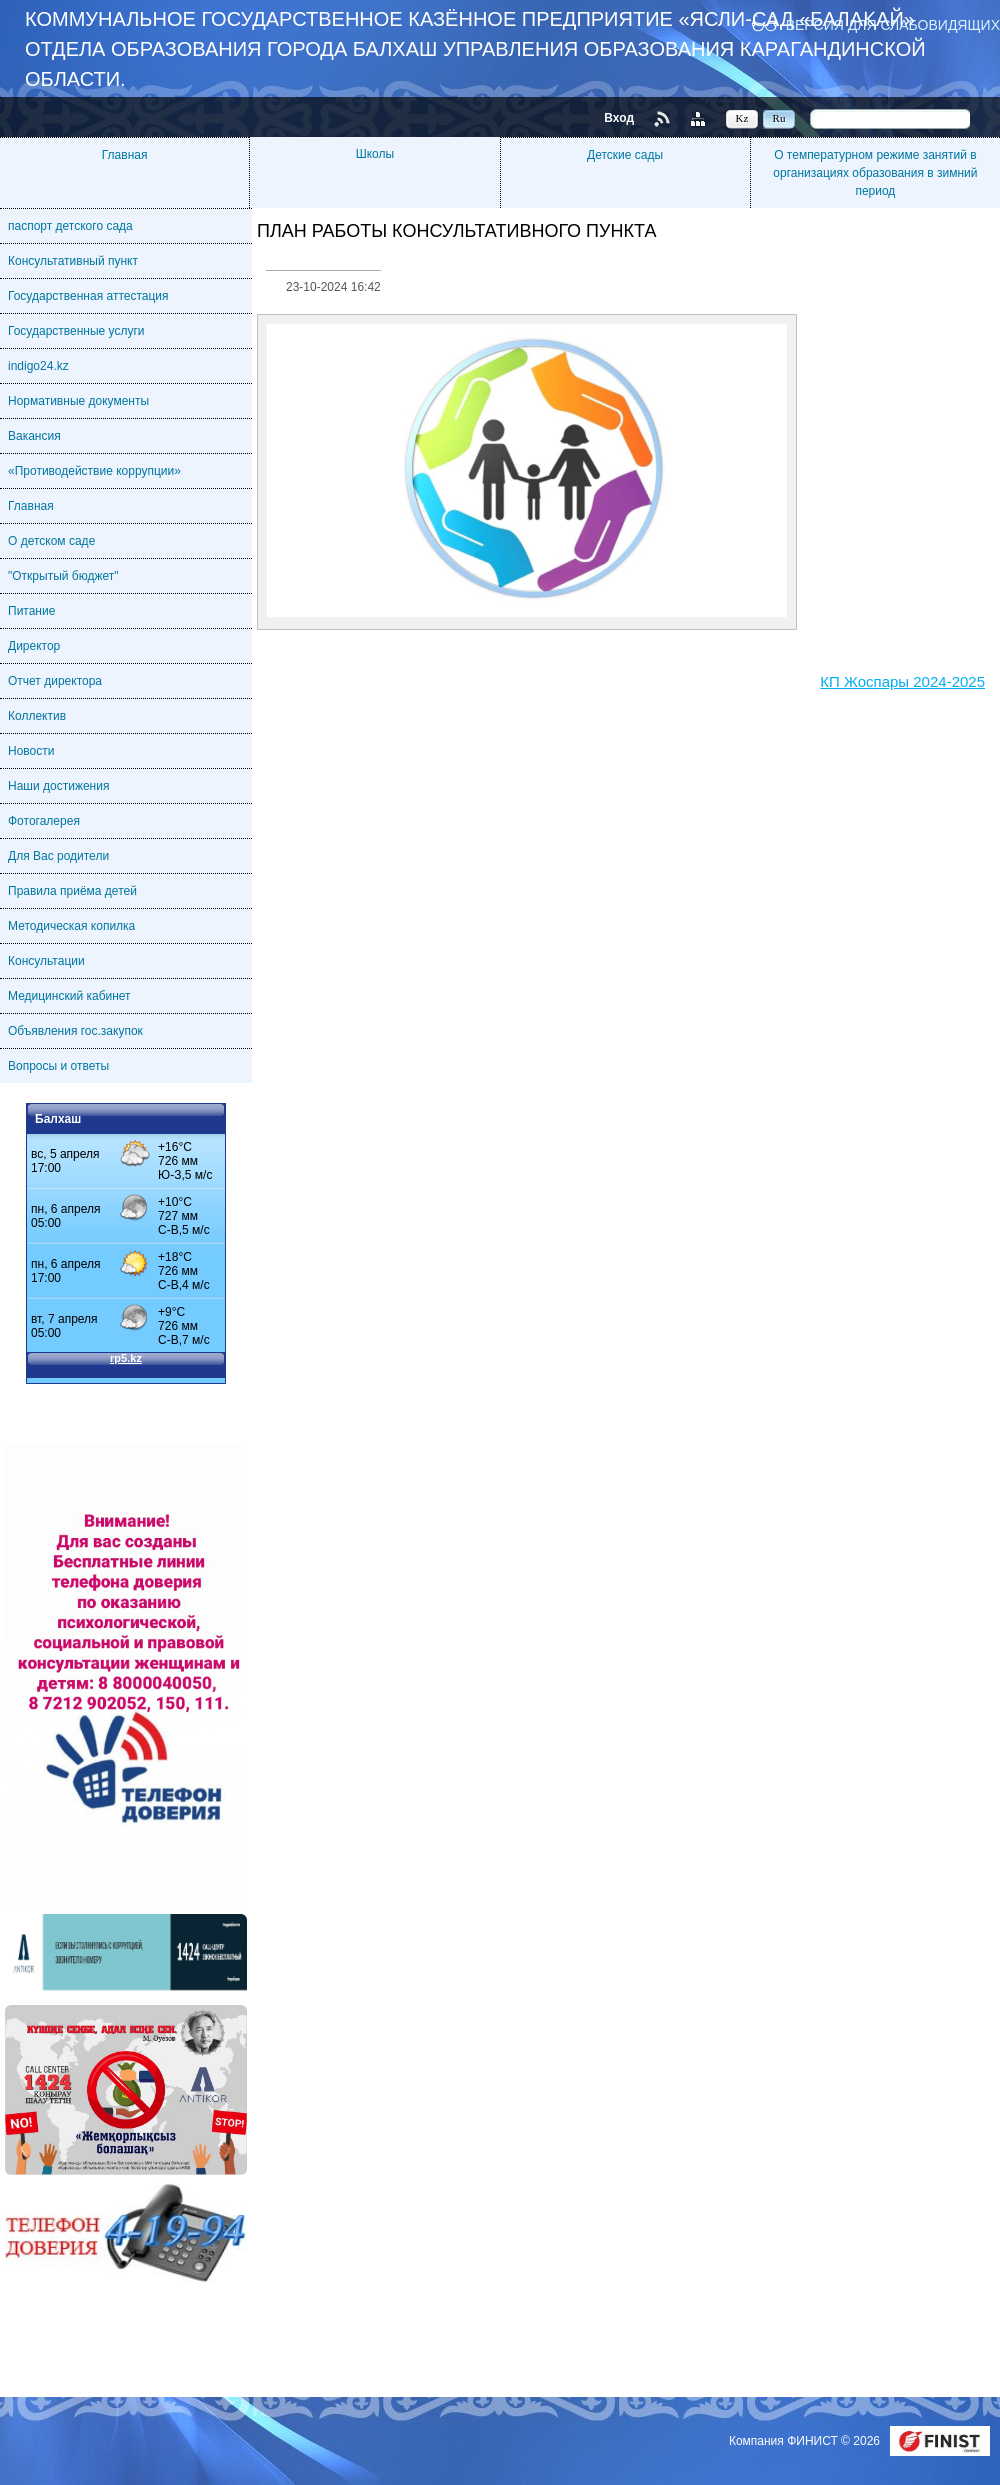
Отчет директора (55, 681)
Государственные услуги (76, 331)
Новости (31, 751)
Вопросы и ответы (58, 1066)
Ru (779, 118)
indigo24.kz (38, 366)
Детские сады (625, 155)
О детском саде (51, 541)
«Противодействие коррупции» (94, 471)
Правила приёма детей (72, 891)
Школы (375, 154)
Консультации (46, 961)
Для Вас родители (58, 856)
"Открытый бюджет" (63, 576)
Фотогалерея (44, 821)
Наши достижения (58, 786)
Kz (742, 118)
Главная (125, 155)
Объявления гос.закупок (75, 1031)
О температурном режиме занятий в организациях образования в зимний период (875, 173)
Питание (31, 611)
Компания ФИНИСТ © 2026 (806, 2441)
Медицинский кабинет (69, 996)
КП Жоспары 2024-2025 (902, 681)
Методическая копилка (71, 926)
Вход (619, 118)
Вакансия (34, 436)
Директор (34, 646)
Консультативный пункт (73, 261)
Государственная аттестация (88, 296)
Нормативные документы (78, 401)
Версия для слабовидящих (893, 24)
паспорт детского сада (70, 226)
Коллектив (37, 716)
